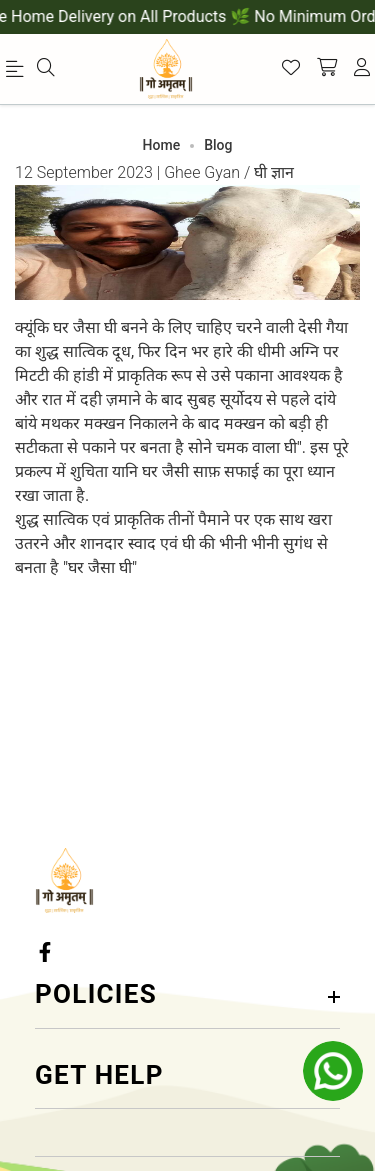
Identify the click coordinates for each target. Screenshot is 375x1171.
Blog (218, 145)
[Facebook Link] (47, 952)
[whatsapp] (333, 1071)
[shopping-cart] (327, 69)
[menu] (18, 73)
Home (162, 145)
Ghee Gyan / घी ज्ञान (229, 172)
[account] (362, 69)
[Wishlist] (291, 69)
